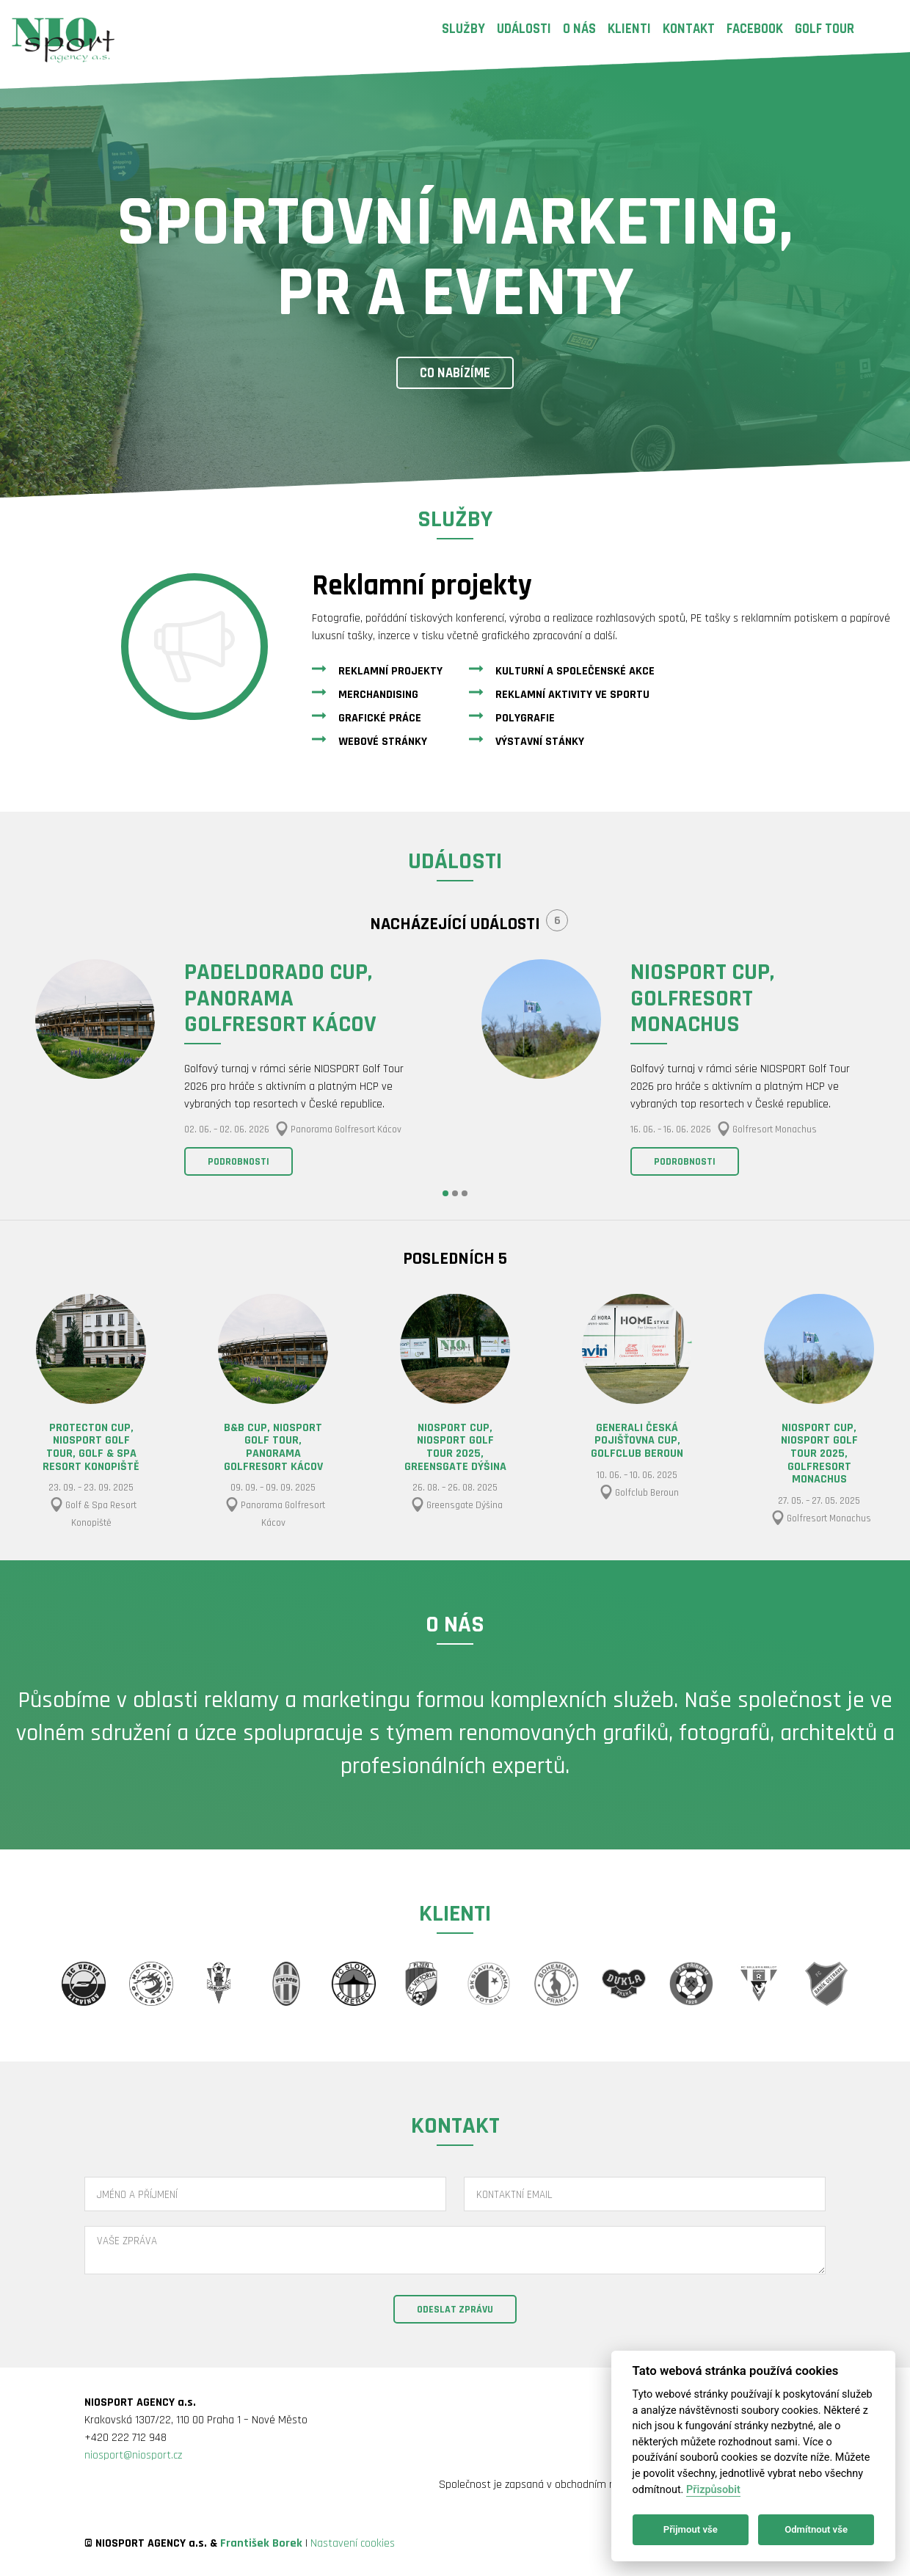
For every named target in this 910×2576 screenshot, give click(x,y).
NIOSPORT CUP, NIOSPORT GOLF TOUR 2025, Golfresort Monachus (819, 1453)
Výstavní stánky (539, 741)
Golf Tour (824, 29)
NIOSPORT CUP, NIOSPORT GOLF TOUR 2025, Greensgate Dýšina (455, 1447)
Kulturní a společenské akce (575, 671)
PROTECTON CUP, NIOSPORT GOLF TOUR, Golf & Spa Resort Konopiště (91, 1447)
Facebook (755, 29)
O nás (579, 29)
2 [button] (455, 1193)
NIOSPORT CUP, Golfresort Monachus (702, 997)
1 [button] (445, 1193)
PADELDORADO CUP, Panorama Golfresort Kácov (280, 997)
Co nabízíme (455, 373)
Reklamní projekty (390, 671)
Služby (463, 29)
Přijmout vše (690, 2529)
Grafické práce (379, 718)
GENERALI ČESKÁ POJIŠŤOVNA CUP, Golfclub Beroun (637, 1440)
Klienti (629, 29)
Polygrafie (525, 718)
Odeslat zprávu (455, 2309)
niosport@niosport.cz (133, 2455)
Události (524, 29)
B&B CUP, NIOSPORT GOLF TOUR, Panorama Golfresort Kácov (273, 1447)
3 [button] (464, 1193)
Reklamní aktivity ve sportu (572, 694)
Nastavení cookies (352, 2543)
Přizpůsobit (713, 2490)
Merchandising (378, 694)
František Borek (261, 2543)
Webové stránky (382, 741)
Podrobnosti (238, 1161)
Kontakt (689, 29)
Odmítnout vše (816, 2529)
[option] (232, 1070)
